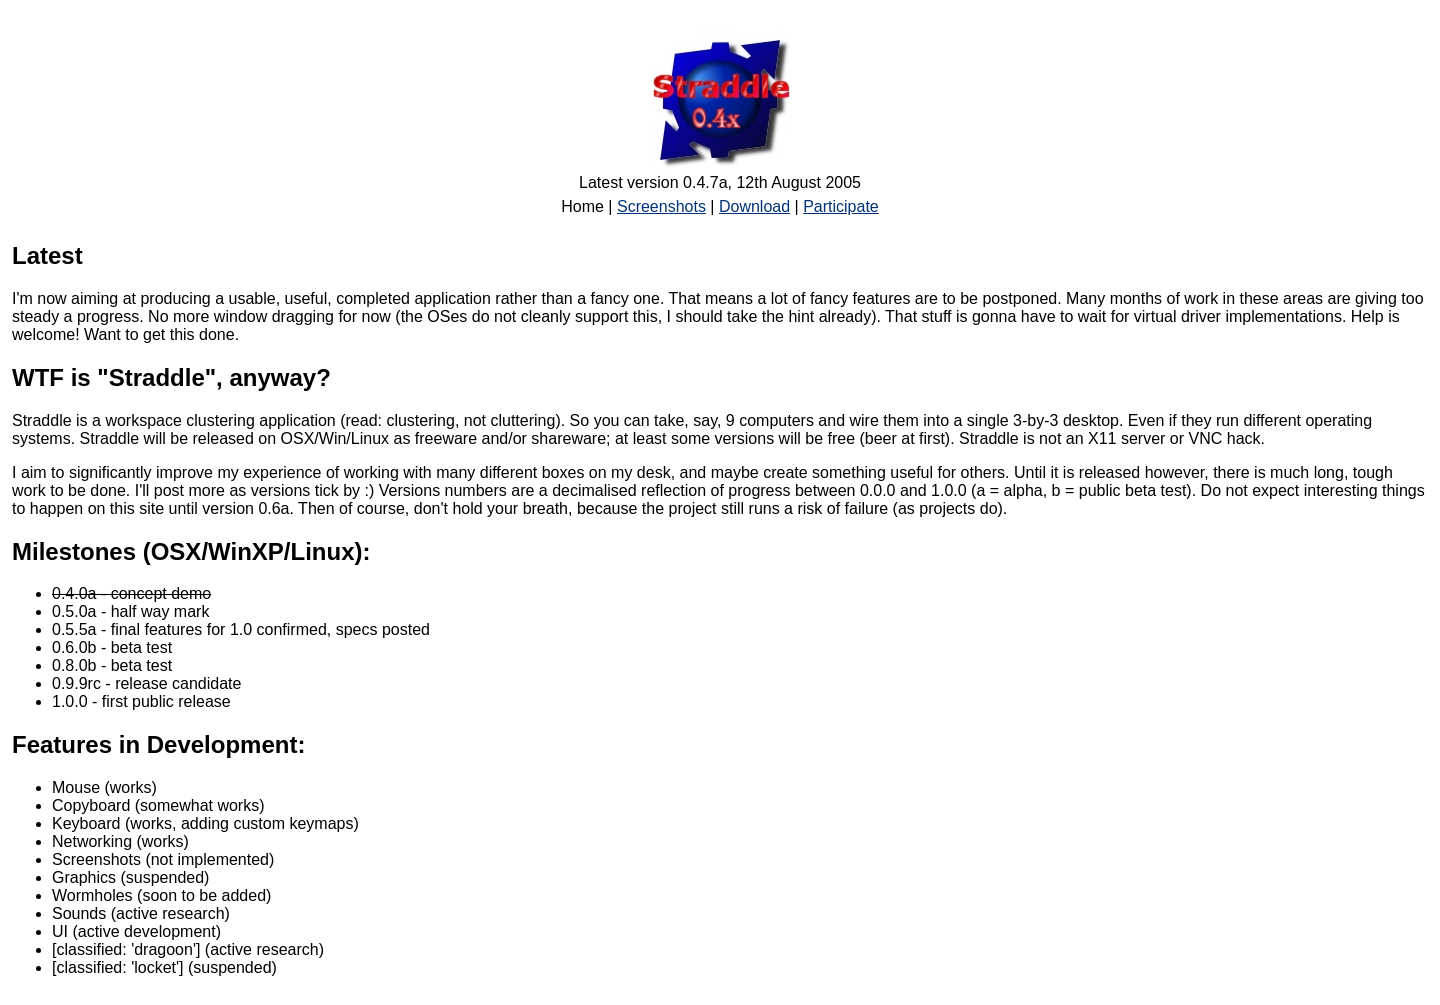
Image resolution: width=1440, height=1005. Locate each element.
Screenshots (661, 206)
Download (754, 206)
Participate (841, 206)
